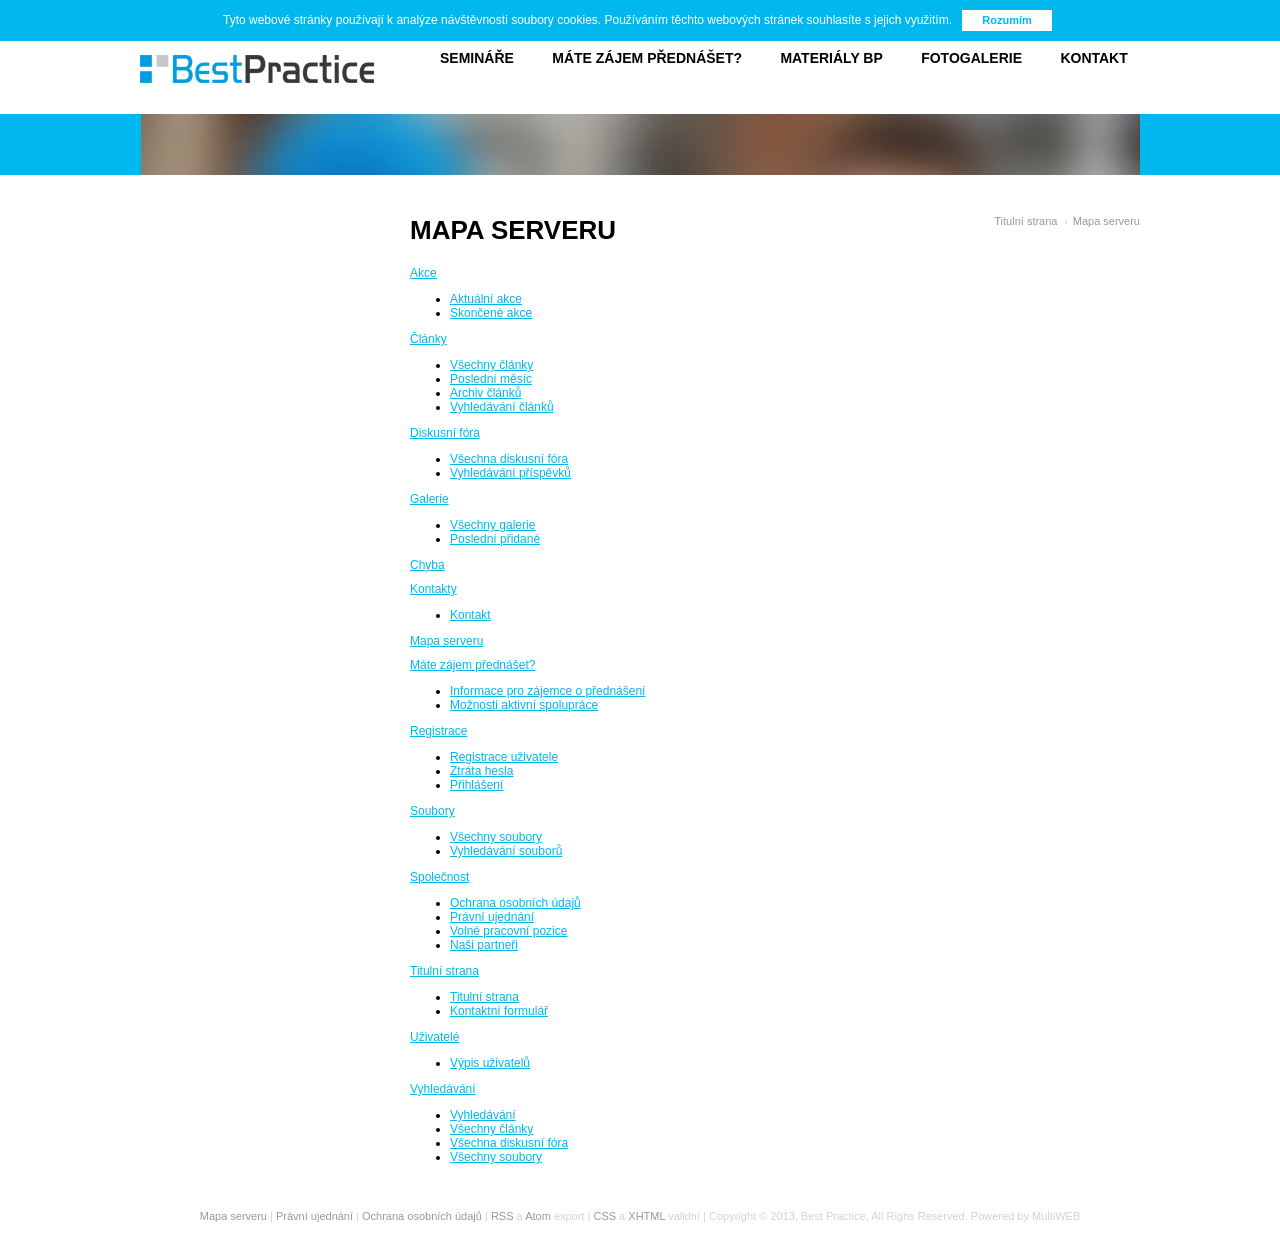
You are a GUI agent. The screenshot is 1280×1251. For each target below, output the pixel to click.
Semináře (477, 58)
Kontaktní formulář (499, 1011)
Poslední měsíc (491, 379)
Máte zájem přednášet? (647, 58)
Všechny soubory (496, 837)
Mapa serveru (1106, 221)
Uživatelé (434, 1037)
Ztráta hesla (481, 771)
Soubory (432, 811)
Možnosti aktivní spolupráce (524, 705)
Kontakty (433, 589)
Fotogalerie (971, 58)
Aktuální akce (486, 299)
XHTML (646, 1216)
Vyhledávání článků (502, 407)
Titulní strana (1025, 221)
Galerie (429, 499)
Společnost (439, 877)
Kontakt (1093, 58)
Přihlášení (476, 785)
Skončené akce (491, 313)
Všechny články (491, 365)
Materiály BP (831, 58)
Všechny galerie (492, 525)
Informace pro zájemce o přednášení (547, 691)
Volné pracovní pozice (508, 931)
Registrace (438, 731)
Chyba (427, 565)
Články (428, 339)
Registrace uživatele (504, 757)
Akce (423, 273)
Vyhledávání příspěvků (510, 473)
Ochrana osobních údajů (515, 903)
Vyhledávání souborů (506, 851)
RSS (502, 1216)
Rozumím (1007, 20)
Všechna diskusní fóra (509, 459)
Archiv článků (485, 393)
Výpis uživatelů (490, 1063)
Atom (538, 1216)
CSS (604, 1216)
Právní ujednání (492, 917)
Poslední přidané (495, 539)
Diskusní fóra (445, 433)
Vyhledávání (443, 1089)
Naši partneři (484, 945)
